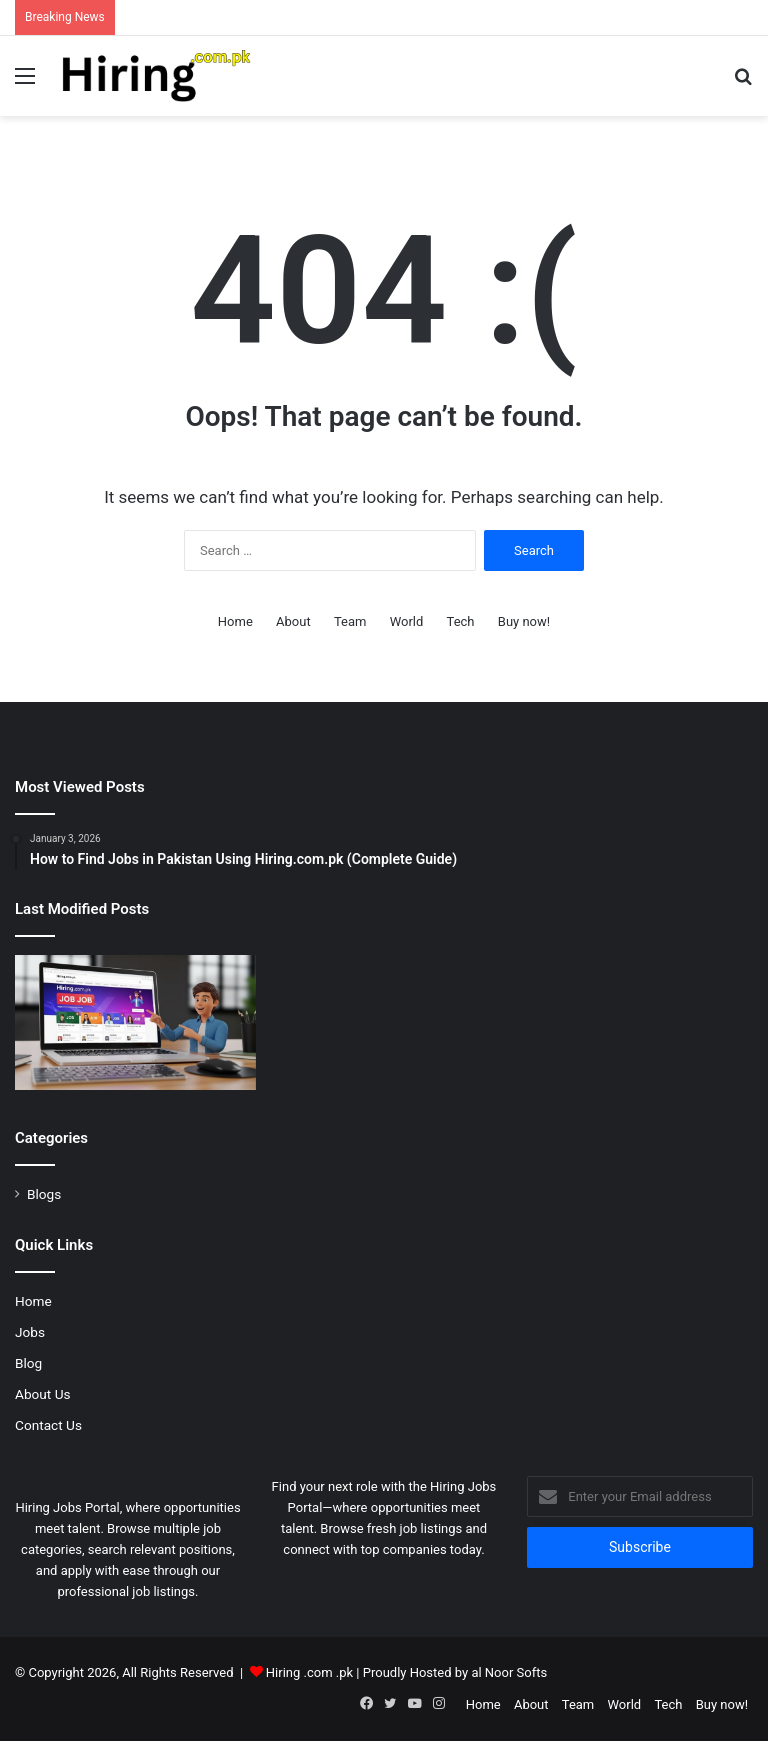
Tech (461, 621)
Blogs (44, 1194)
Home (235, 621)
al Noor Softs (509, 1672)
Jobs (30, 1332)
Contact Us (48, 1425)
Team (350, 621)
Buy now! (524, 621)
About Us (43, 1394)
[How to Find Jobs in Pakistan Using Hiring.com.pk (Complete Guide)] (135, 1022)
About (293, 621)
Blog (28, 1363)
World (407, 621)
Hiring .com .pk (309, 1672)
